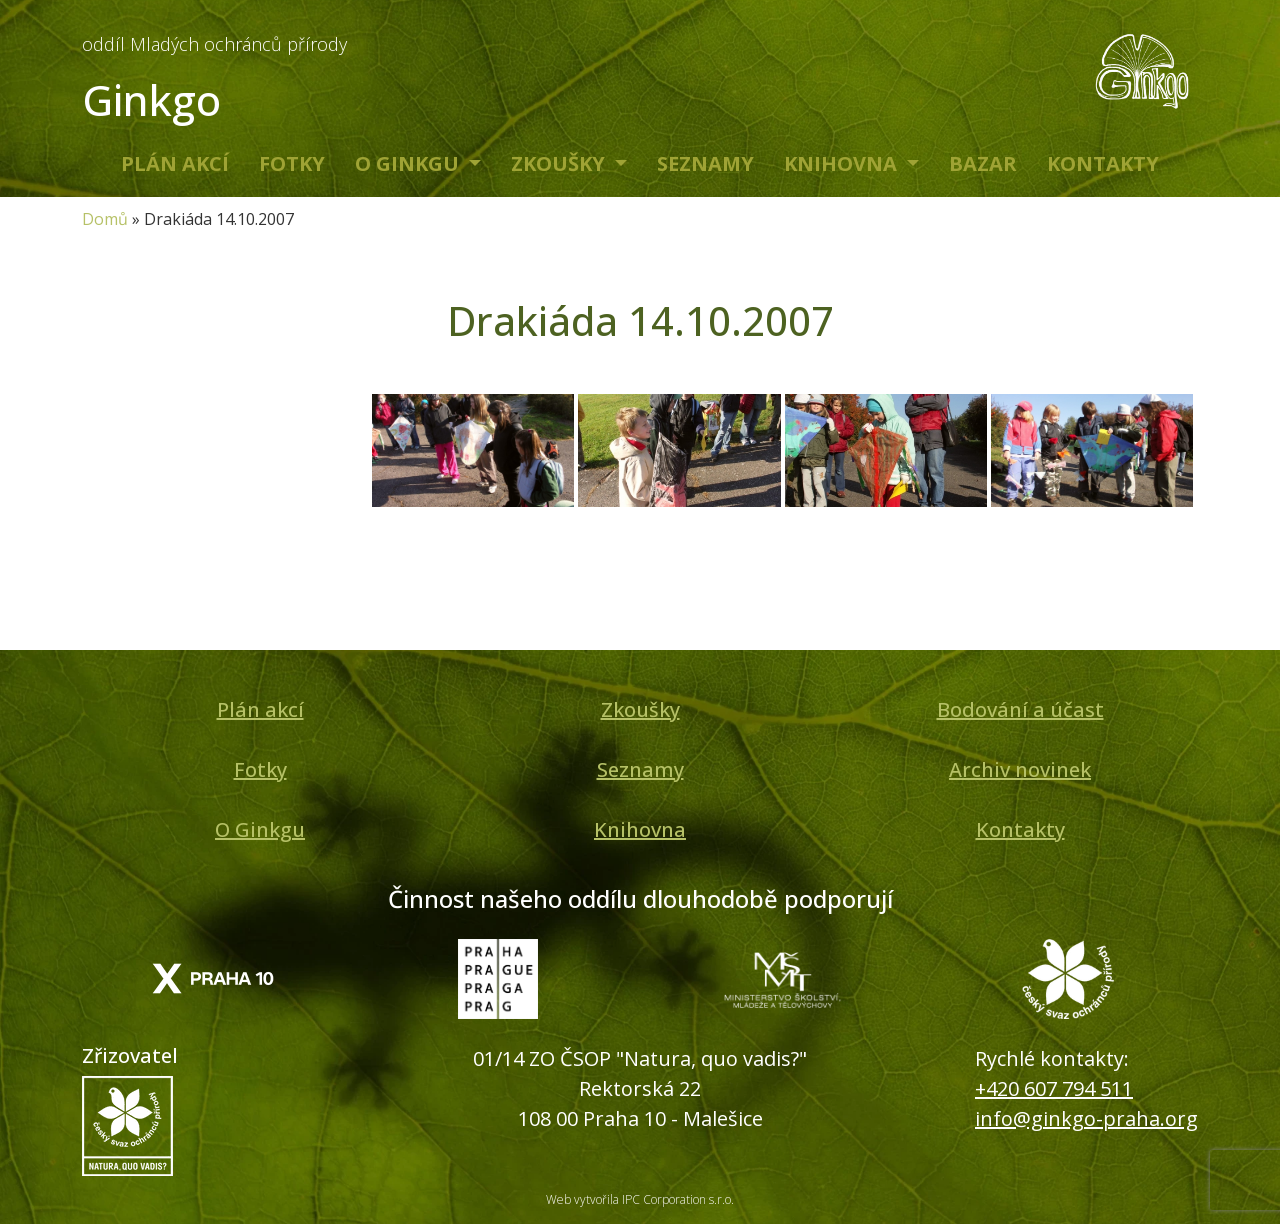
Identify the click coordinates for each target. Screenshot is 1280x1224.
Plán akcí (175, 163)
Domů (105, 219)
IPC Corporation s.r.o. (678, 1199)
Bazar (983, 163)
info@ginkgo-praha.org (1086, 1118)
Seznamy (705, 163)
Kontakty (1103, 163)
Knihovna (843, 163)
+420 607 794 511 (1054, 1088)
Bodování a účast (1020, 709)
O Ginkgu (409, 163)
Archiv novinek (1020, 769)
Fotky (292, 163)
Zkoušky (560, 163)
